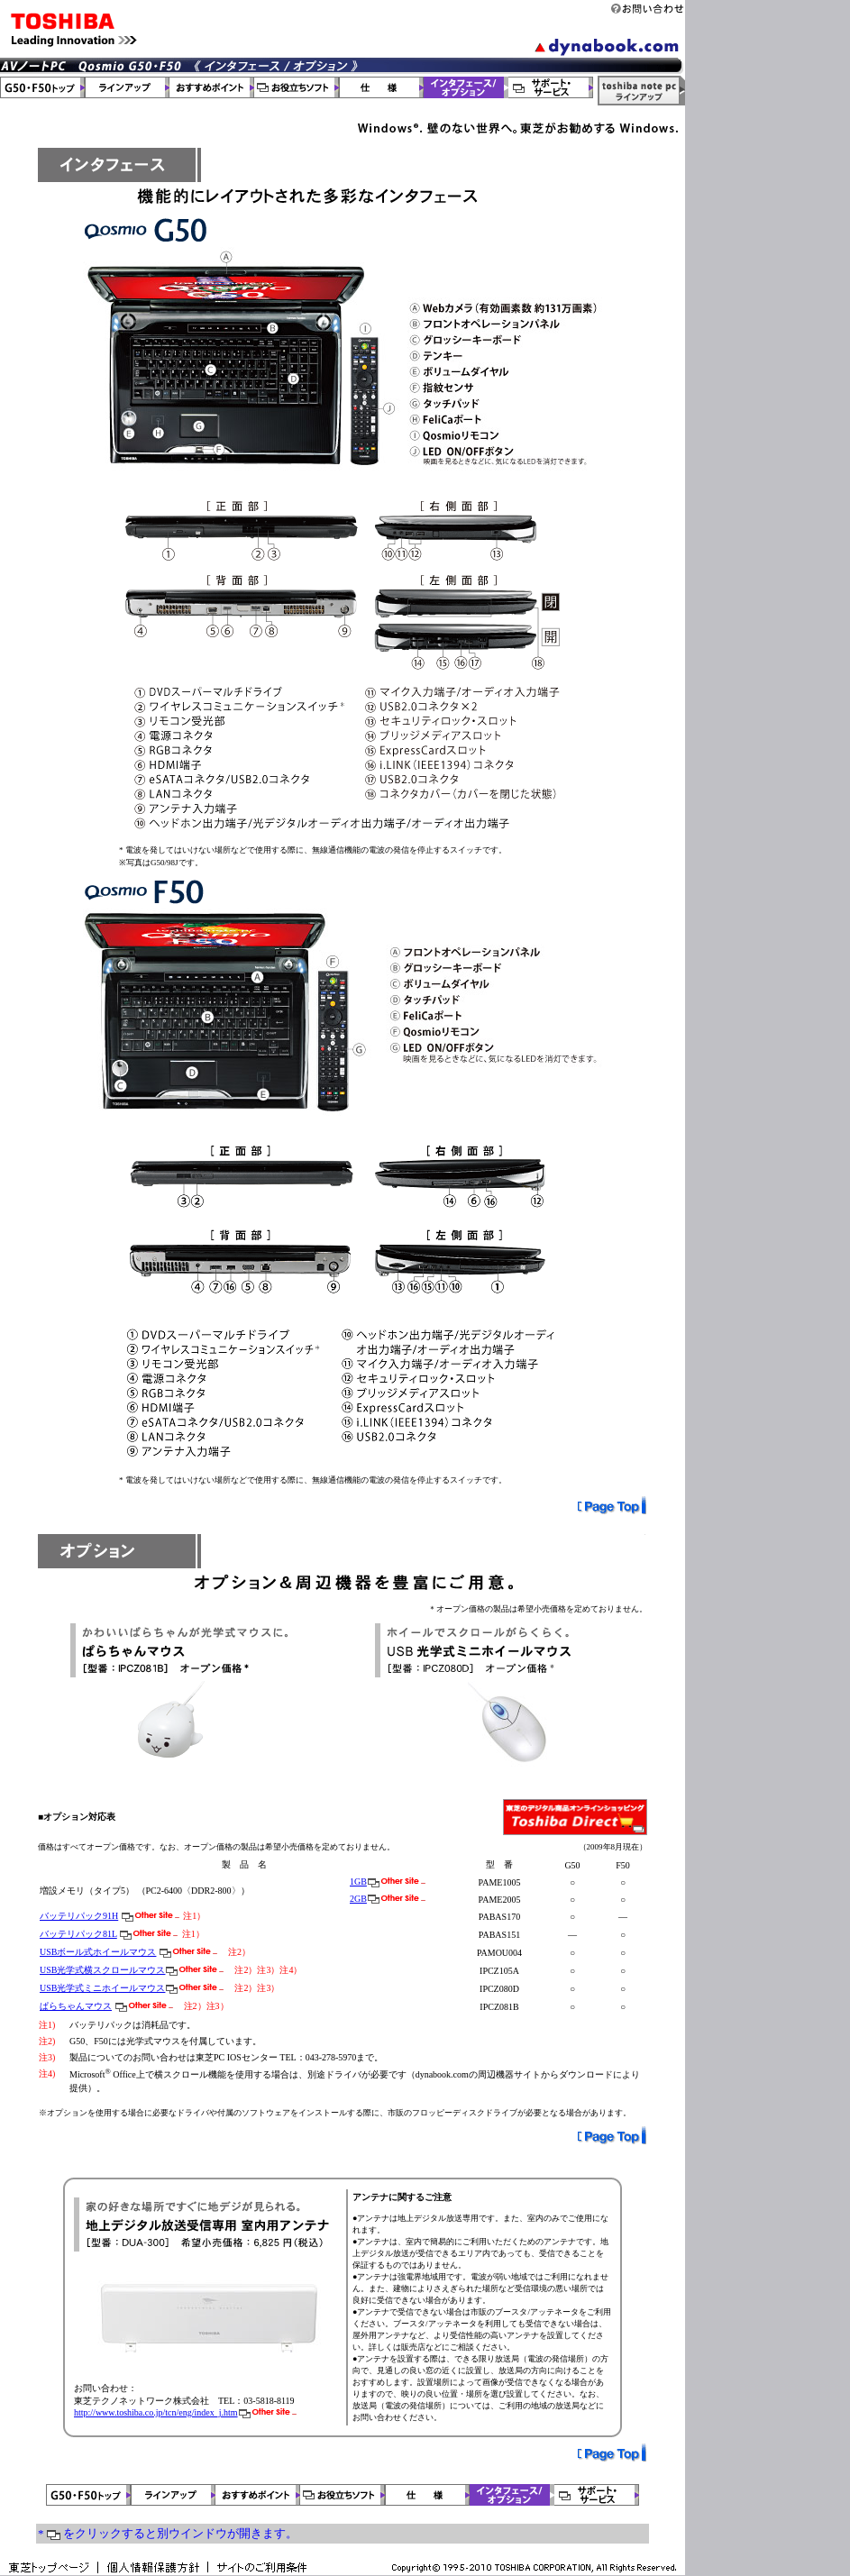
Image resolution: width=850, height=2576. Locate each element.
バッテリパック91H (79, 1916)
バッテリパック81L (78, 1934)
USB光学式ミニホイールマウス (102, 1988)
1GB (358, 1881)
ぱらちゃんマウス (76, 2006)
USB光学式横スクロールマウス (102, 1970)
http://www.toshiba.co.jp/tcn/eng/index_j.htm (156, 2412)
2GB (358, 1899)
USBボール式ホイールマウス (98, 1952)
